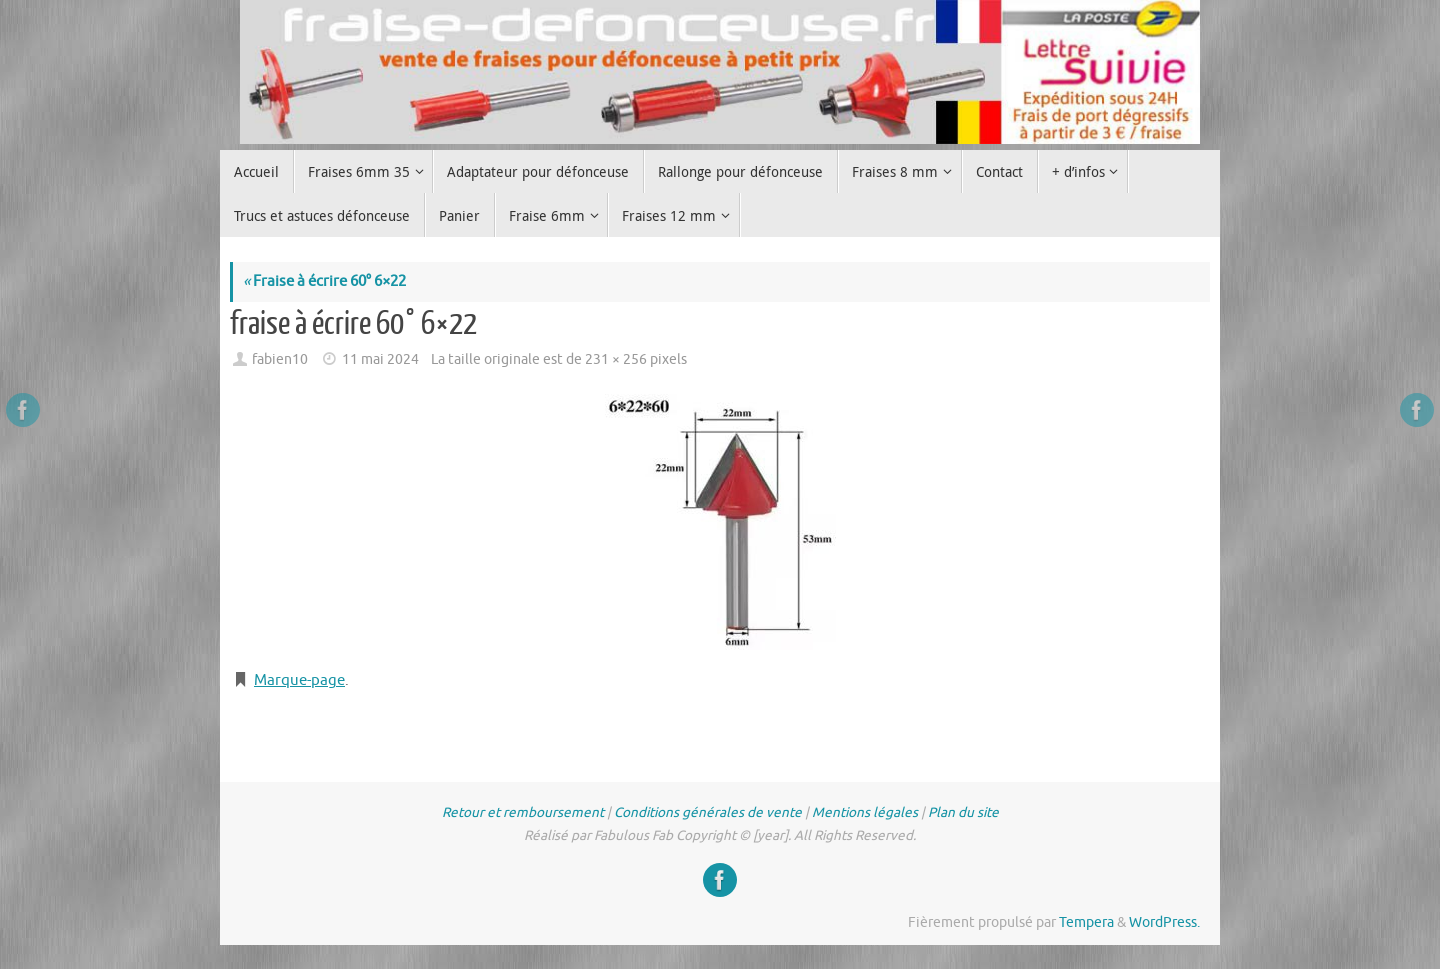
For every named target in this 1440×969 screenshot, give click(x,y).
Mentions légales (865, 812)
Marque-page (299, 680)
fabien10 (280, 359)
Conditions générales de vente (708, 812)
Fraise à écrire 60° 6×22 (324, 281)
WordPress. (1164, 922)
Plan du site (963, 812)
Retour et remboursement (523, 812)
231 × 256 (616, 359)
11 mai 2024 (380, 359)
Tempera (1086, 922)
